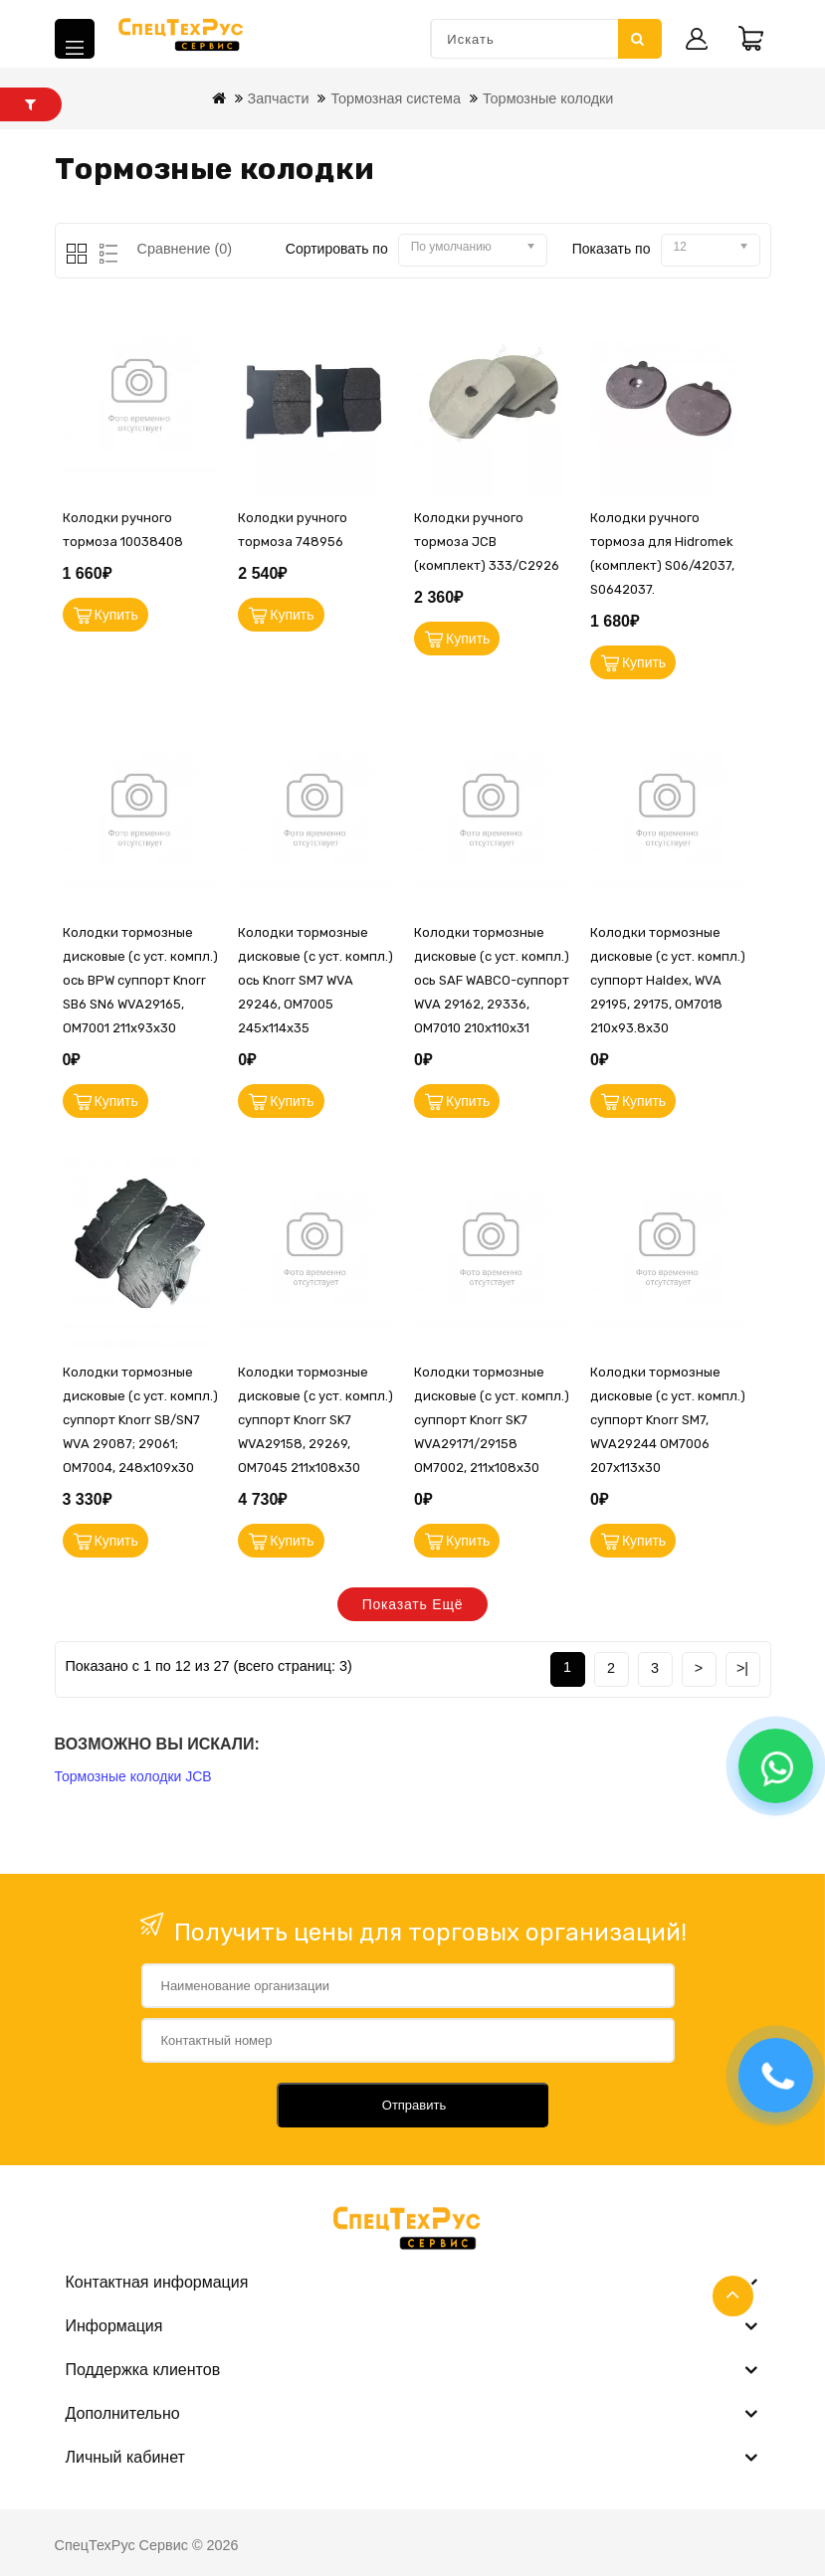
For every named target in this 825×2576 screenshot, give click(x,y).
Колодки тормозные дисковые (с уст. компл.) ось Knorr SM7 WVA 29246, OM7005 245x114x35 (315, 980)
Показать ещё (413, 1604)
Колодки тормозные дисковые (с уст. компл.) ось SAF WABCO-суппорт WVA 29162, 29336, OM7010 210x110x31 (491, 980)
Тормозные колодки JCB (133, 1776)
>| (742, 1668)
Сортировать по (337, 249)
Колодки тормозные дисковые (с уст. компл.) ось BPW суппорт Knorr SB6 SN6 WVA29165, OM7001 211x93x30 (140, 980)
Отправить (414, 2105)
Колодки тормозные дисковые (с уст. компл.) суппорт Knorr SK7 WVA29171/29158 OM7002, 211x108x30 (491, 1420)
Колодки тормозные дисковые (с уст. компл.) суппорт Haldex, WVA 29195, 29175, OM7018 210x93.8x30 (667, 980)
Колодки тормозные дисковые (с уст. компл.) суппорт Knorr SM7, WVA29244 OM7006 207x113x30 (667, 1420)
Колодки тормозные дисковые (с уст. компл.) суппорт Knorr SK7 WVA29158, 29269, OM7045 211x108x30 (315, 1420)
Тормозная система (395, 98)
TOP (733, 2296)
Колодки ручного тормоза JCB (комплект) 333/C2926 (486, 541)
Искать (638, 39)
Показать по (611, 249)
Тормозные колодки (548, 98)
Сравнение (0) (185, 249)
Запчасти (278, 98)
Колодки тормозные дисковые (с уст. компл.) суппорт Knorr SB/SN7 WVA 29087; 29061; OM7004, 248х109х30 (140, 1420)
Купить (116, 615)
